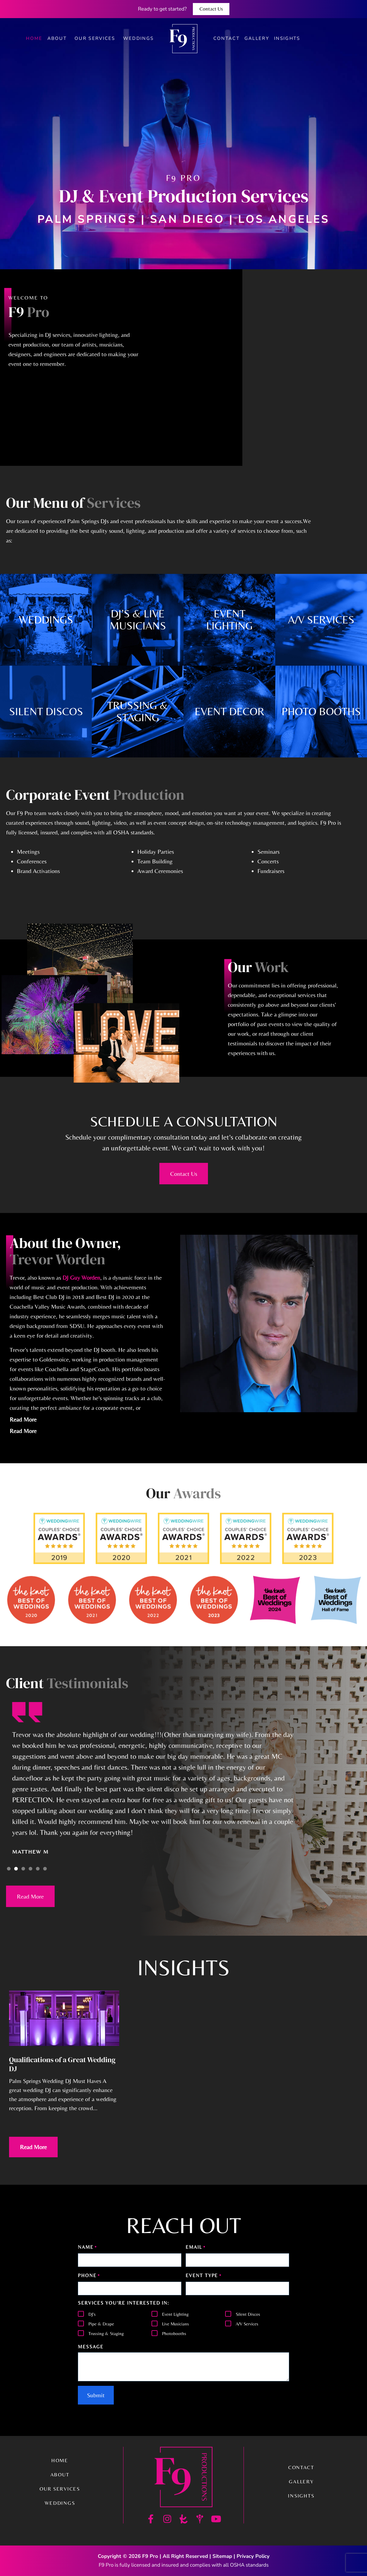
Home (34, 38)
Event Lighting (175, 2314)
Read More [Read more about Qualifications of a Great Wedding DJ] (33, 2146)
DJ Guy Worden (81, 1277)
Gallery (256, 38)
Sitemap (222, 2556)
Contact (226, 38)
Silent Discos (248, 2314)
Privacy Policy (253, 2556)
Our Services (96, 38)
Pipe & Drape (101, 2323)
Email (196, 2247)
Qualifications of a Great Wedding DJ (62, 2064)
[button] (9, 1868)
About (58, 38)
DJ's (92, 2314)
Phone (89, 2276)
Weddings (138, 38)
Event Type (204, 2276)
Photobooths (174, 2333)
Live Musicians (175, 2323)
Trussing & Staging (106, 2333)
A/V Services (247, 2323)
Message (91, 2347)
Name (87, 2247)
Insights (287, 38)
